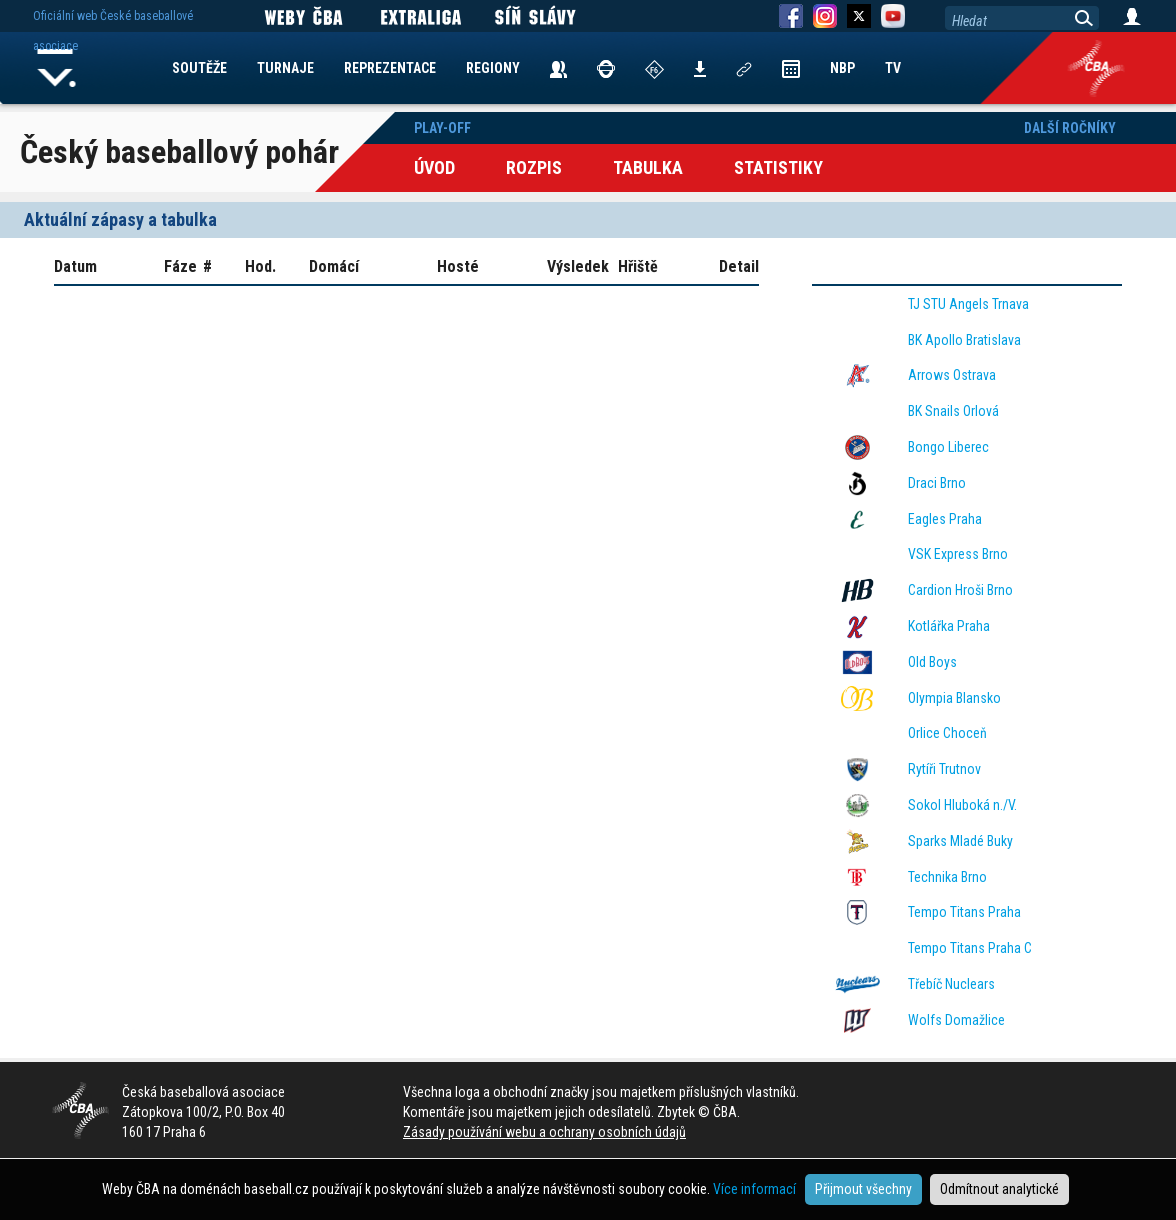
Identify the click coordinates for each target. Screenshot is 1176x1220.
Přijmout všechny (863, 1189)
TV (893, 68)
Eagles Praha (945, 519)
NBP (842, 68)
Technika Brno (947, 877)
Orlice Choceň (947, 733)
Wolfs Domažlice (956, 1020)
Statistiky (778, 167)
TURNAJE (285, 68)
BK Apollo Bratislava (964, 340)
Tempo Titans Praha (964, 912)
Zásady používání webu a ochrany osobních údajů (544, 1132)
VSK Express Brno (958, 554)
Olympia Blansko (954, 698)
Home (57, 68)
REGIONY (493, 68)
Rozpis (534, 167)
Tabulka (648, 167)
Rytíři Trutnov (944, 769)
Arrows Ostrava (952, 375)
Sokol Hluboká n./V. (962, 805)
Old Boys (932, 662)
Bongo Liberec (948, 447)
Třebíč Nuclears (951, 984)
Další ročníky (1070, 128)
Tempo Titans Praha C (970, 948)
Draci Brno (937, 483)
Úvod (434, 167)
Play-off (442, 128)
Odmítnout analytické (999, 1189)
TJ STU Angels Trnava (968, 304)
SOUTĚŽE (199, 68)
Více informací (754, 1189)
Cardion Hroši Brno (960, 590)
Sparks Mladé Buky (960, 841)
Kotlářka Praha (949, 626)
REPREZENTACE (390, 68)
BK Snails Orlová (953, 411)
